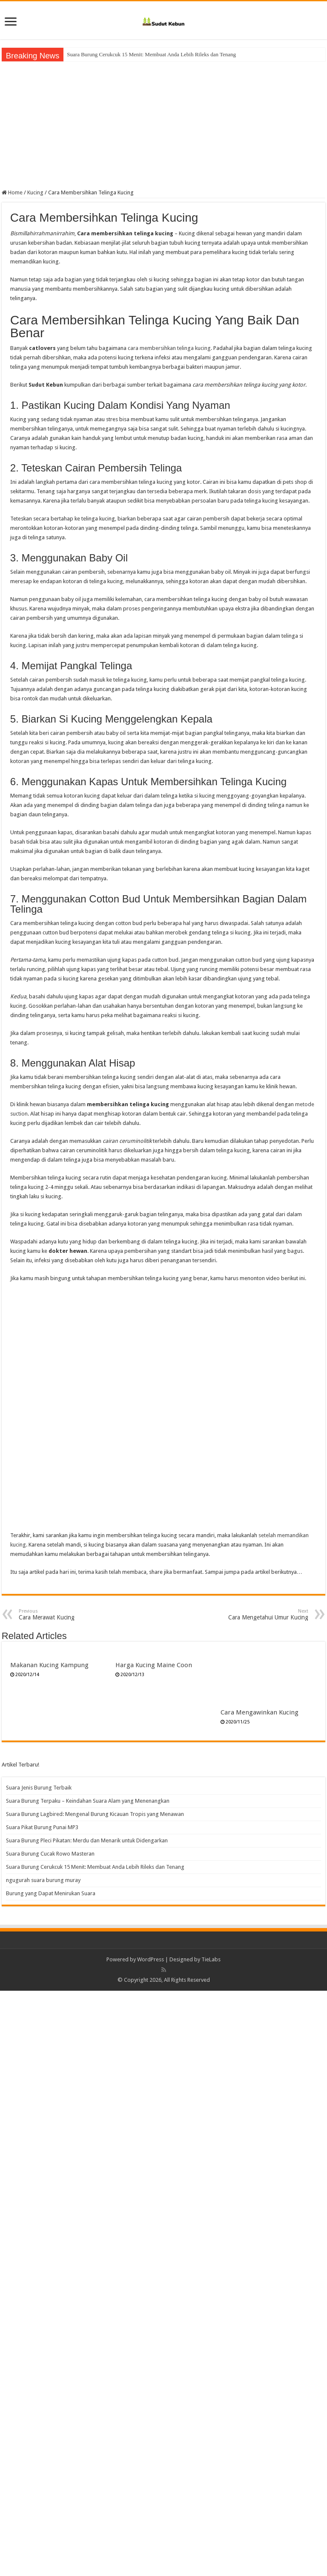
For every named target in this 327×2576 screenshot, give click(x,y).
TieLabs (211, 2544)
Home (12, 192)
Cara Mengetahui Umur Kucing (264, 1614)
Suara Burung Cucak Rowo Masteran (108, 54)
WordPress (150, 2544)
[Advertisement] (163, 125)
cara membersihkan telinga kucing (169, 348)
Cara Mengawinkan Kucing (259, 2297)
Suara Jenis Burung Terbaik (39, 2373)
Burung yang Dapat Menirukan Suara (50, 2478)
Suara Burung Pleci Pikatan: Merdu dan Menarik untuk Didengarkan (87, 2426)
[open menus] (10, 22)
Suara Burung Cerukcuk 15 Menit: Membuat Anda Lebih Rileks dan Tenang (95, 2452)
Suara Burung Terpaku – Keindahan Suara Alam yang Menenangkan (87, 2386)
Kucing (35, 192)
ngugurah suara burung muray (43, 2465)
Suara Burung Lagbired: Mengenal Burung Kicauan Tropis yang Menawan (95, 2399)
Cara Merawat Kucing (62, 1614)
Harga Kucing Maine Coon (153, 1665)
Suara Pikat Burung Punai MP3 (42, 2412)
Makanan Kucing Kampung (49, 1665)
